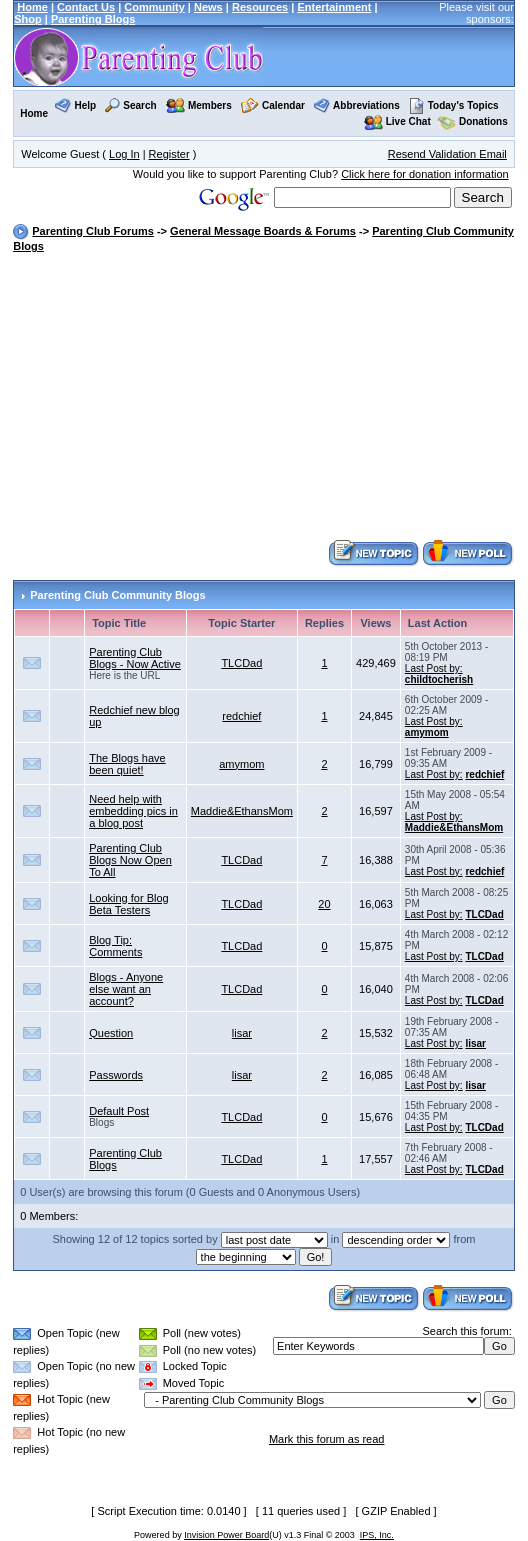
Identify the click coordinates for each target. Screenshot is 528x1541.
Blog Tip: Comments (115, 946)
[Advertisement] (270, 398)
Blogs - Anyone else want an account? (126, 989)
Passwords (116, 1075)
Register (169, 154)
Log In (124, 154)
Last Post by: (434, 668)
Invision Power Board (226, 1535)
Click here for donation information (425, 174)
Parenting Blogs (93, 19)
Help (85, 105)
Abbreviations (366, 105)
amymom (427, 732)
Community (154, 7)
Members (210, 105)
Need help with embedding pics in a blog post (133, 811)
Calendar (283, 105)
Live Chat (408, 121)
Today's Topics (454, 105)
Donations (483, 121)
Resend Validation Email (447, 154)
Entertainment (334, 7)
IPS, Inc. (377, 1535)
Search (139, 105)
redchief (241, 716)
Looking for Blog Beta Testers (129, 904)
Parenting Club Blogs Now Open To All (130, 860)
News (208, 7)
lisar (242, 1033)
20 (324, 904)
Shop (28, 19)
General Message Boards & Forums (263, 231)
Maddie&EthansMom (242, 811)
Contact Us (86, 7)
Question (111, 1033)
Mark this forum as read (327, 1439)
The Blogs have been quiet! (127, 764)
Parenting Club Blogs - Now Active (135, 658)
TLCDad (241, 663)
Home (32, 7)
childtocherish (439, 679)
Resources (260, 7)
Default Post (119, 1111)
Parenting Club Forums (93, 231)
